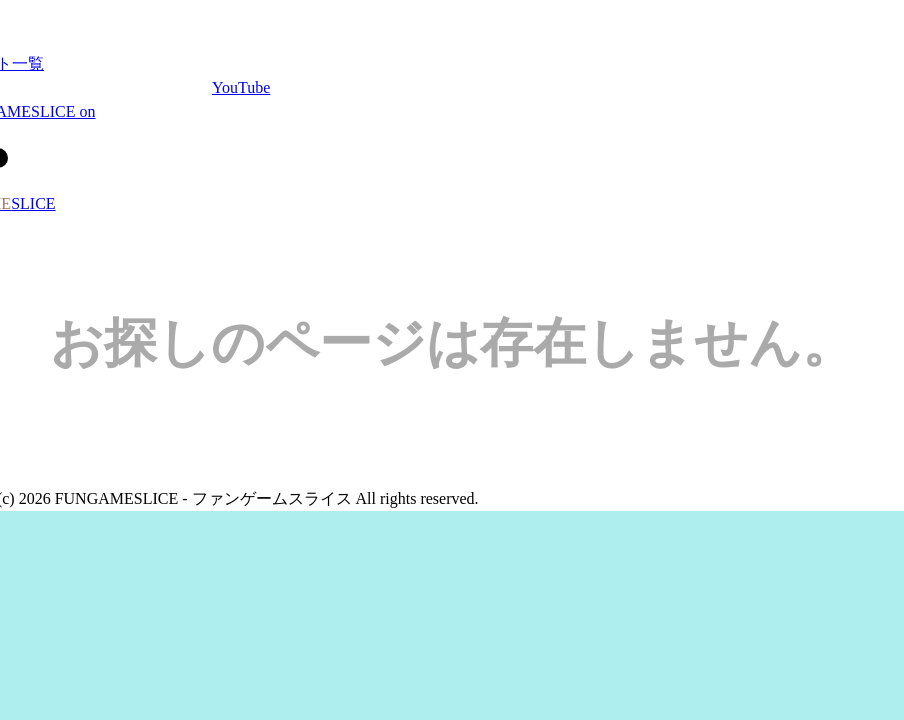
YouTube (241, 87)
